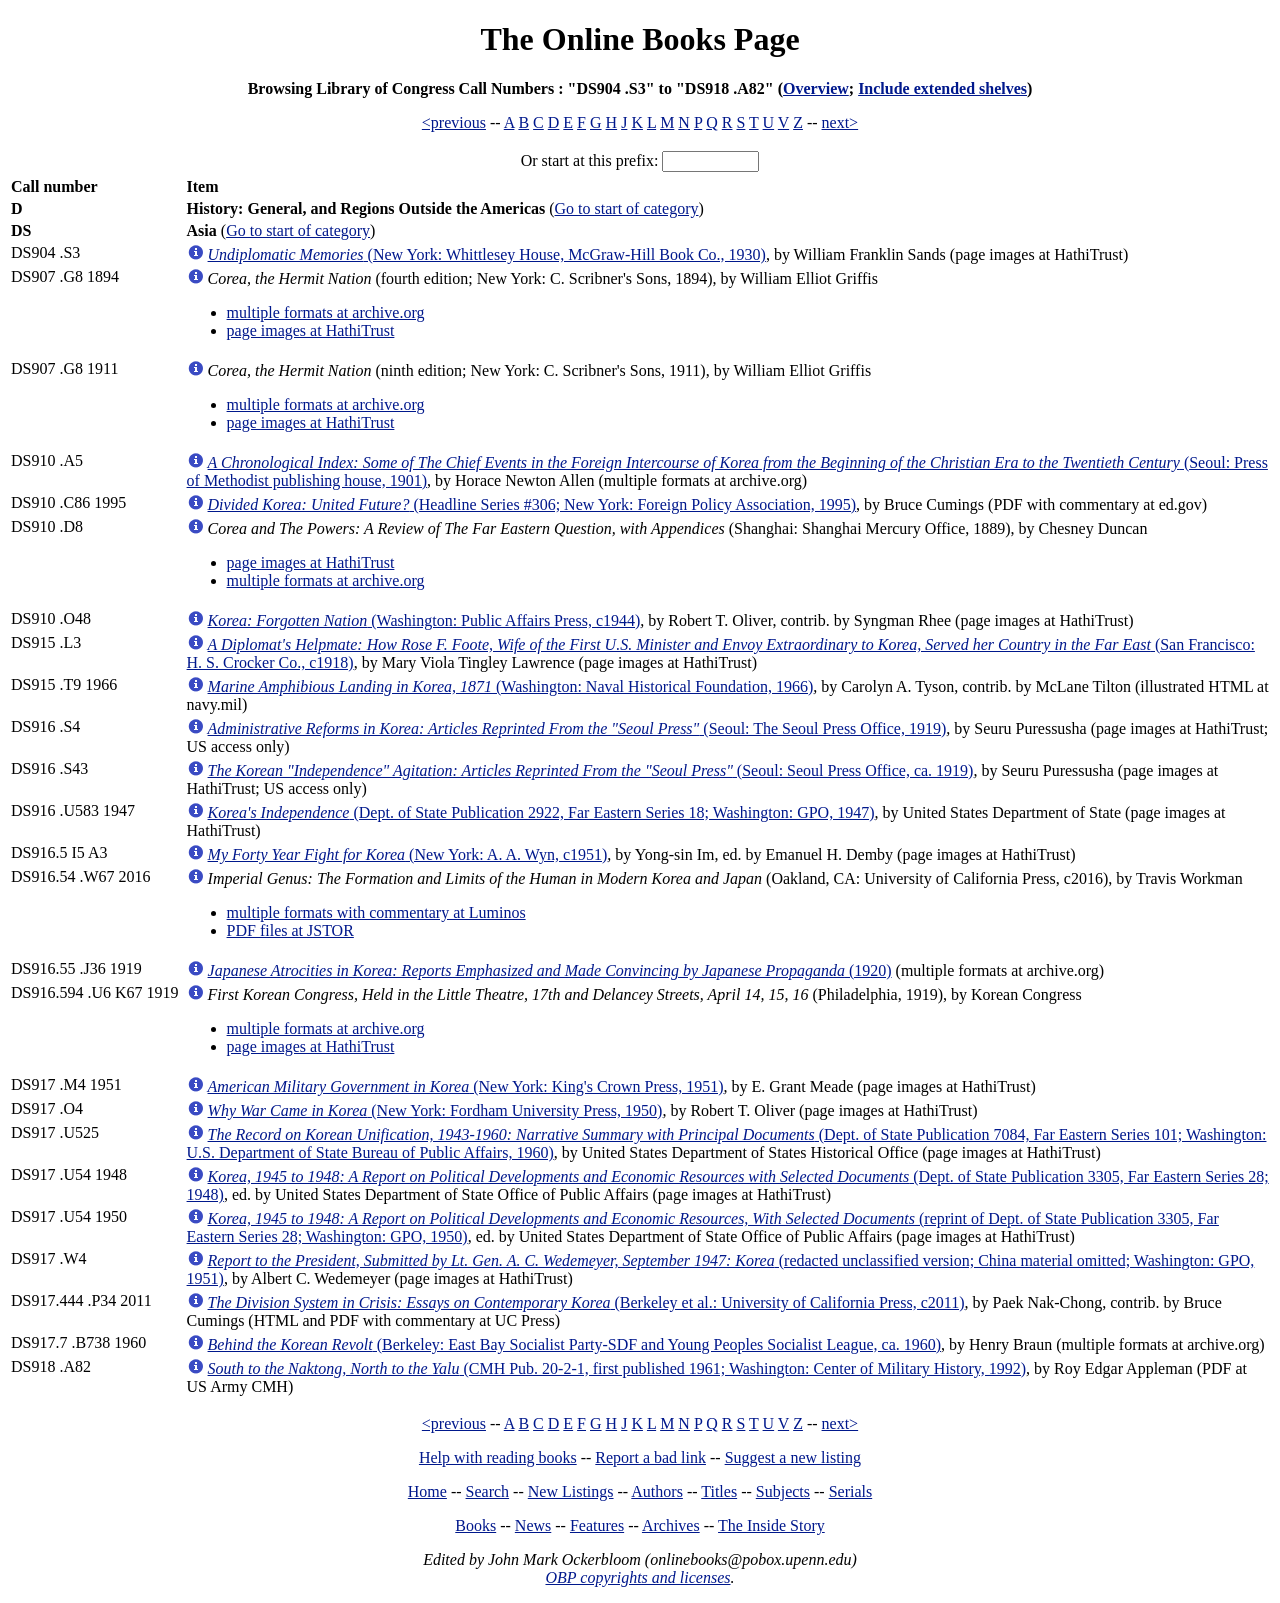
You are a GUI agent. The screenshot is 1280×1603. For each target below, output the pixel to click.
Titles (719, 1491)
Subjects (783, 1491)
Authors (657, 1491)
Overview (816, 88)
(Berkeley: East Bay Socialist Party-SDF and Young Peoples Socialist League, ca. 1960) (575, 1344)
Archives (671, 1525)
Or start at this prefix (587, 160)
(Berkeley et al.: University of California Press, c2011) (586, 1302)
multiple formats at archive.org (326, 312)
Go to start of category (627, 208)
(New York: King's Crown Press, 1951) (466, 1086)
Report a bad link (650, 1457)
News (533, 1525)
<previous (454, 122)
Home (427, 1491)
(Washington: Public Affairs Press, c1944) (424, 620)
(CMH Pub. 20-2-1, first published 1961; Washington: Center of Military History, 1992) (617, 1368)
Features (597, 1525)
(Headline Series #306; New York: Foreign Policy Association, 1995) (532, 504)
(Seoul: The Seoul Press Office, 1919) (577, 728)
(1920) (550, 970)
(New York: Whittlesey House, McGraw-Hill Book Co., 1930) (487, 254)
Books (475, 1525)
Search (488, 1491)
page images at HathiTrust (311, 330)
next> (840, 122)
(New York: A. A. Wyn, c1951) (408, 854)
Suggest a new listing (793, 1457)
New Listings (571, 1491)
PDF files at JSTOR (290, 930)
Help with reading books (498, 1457)
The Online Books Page (639, 39)
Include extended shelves (942, 88)
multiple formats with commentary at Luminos (376, 912)
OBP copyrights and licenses (637, 1577)
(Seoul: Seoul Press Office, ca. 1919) (591, 770)
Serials (851, 1491)
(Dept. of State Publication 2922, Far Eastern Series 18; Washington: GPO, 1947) (541, 812)
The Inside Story (771, 1525)
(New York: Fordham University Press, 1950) (435, 1110)
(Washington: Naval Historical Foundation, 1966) (511, 686)
